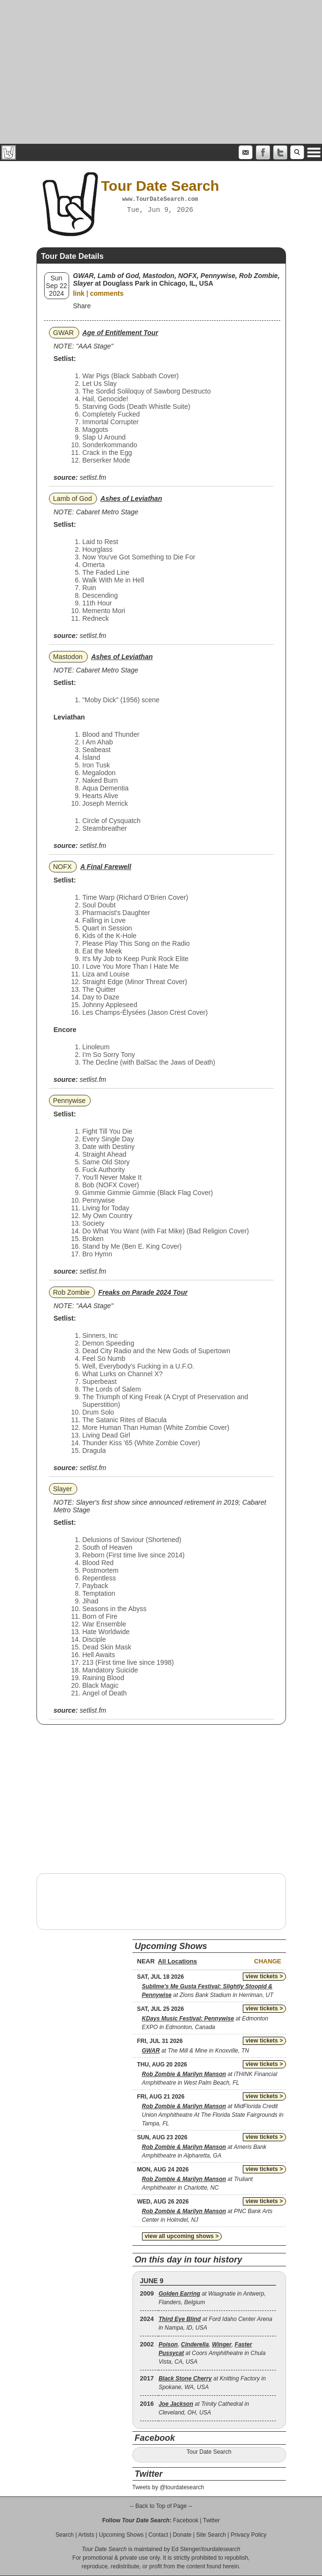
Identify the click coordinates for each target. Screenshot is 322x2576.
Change (267, 1961)
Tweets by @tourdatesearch (168, 2487)
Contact (158, 2534)
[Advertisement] (161, 72)
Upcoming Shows (121, 2534)
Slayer (62, 1489)
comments (106, 293)
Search (65, 2534)
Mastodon (68, 657)
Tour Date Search (209, 2451)
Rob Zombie (71, 1292)
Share (82, 306)
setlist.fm (93, 477)
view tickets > (264, 1976)
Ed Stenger (185, 2549)
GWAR (63, 333)
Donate (182, 2534)
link (78, 293)
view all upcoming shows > (182, 2236)
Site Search (211, 2534)
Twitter (211, 2520)
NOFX (62, 866)
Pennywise (69, 1100)
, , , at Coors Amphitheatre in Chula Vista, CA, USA (211, 2353)
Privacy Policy (249, 2534)
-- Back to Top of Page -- (161, 2506)
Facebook (185, 2520)
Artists (86, 2534)
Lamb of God (72, 498)
